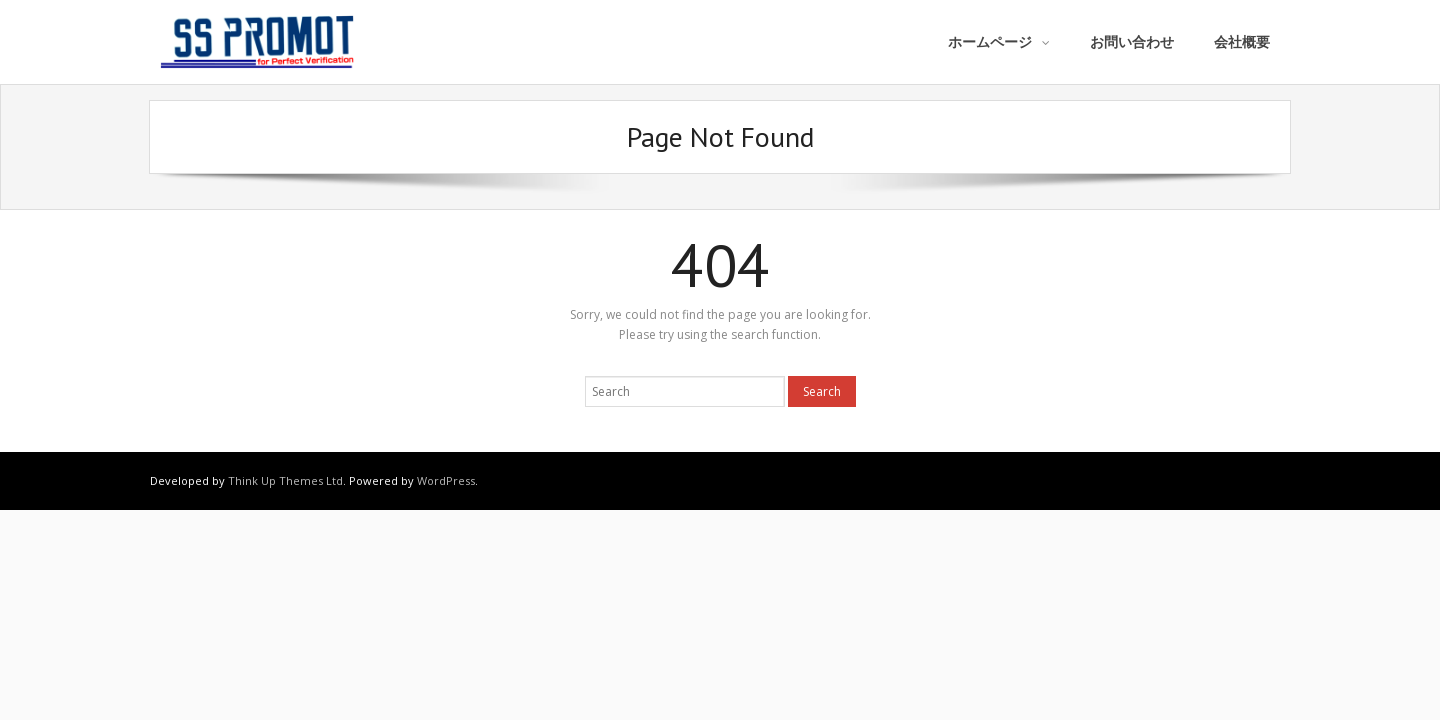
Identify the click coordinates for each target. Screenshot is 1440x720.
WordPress (446, 480)
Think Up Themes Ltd (285, 480)
